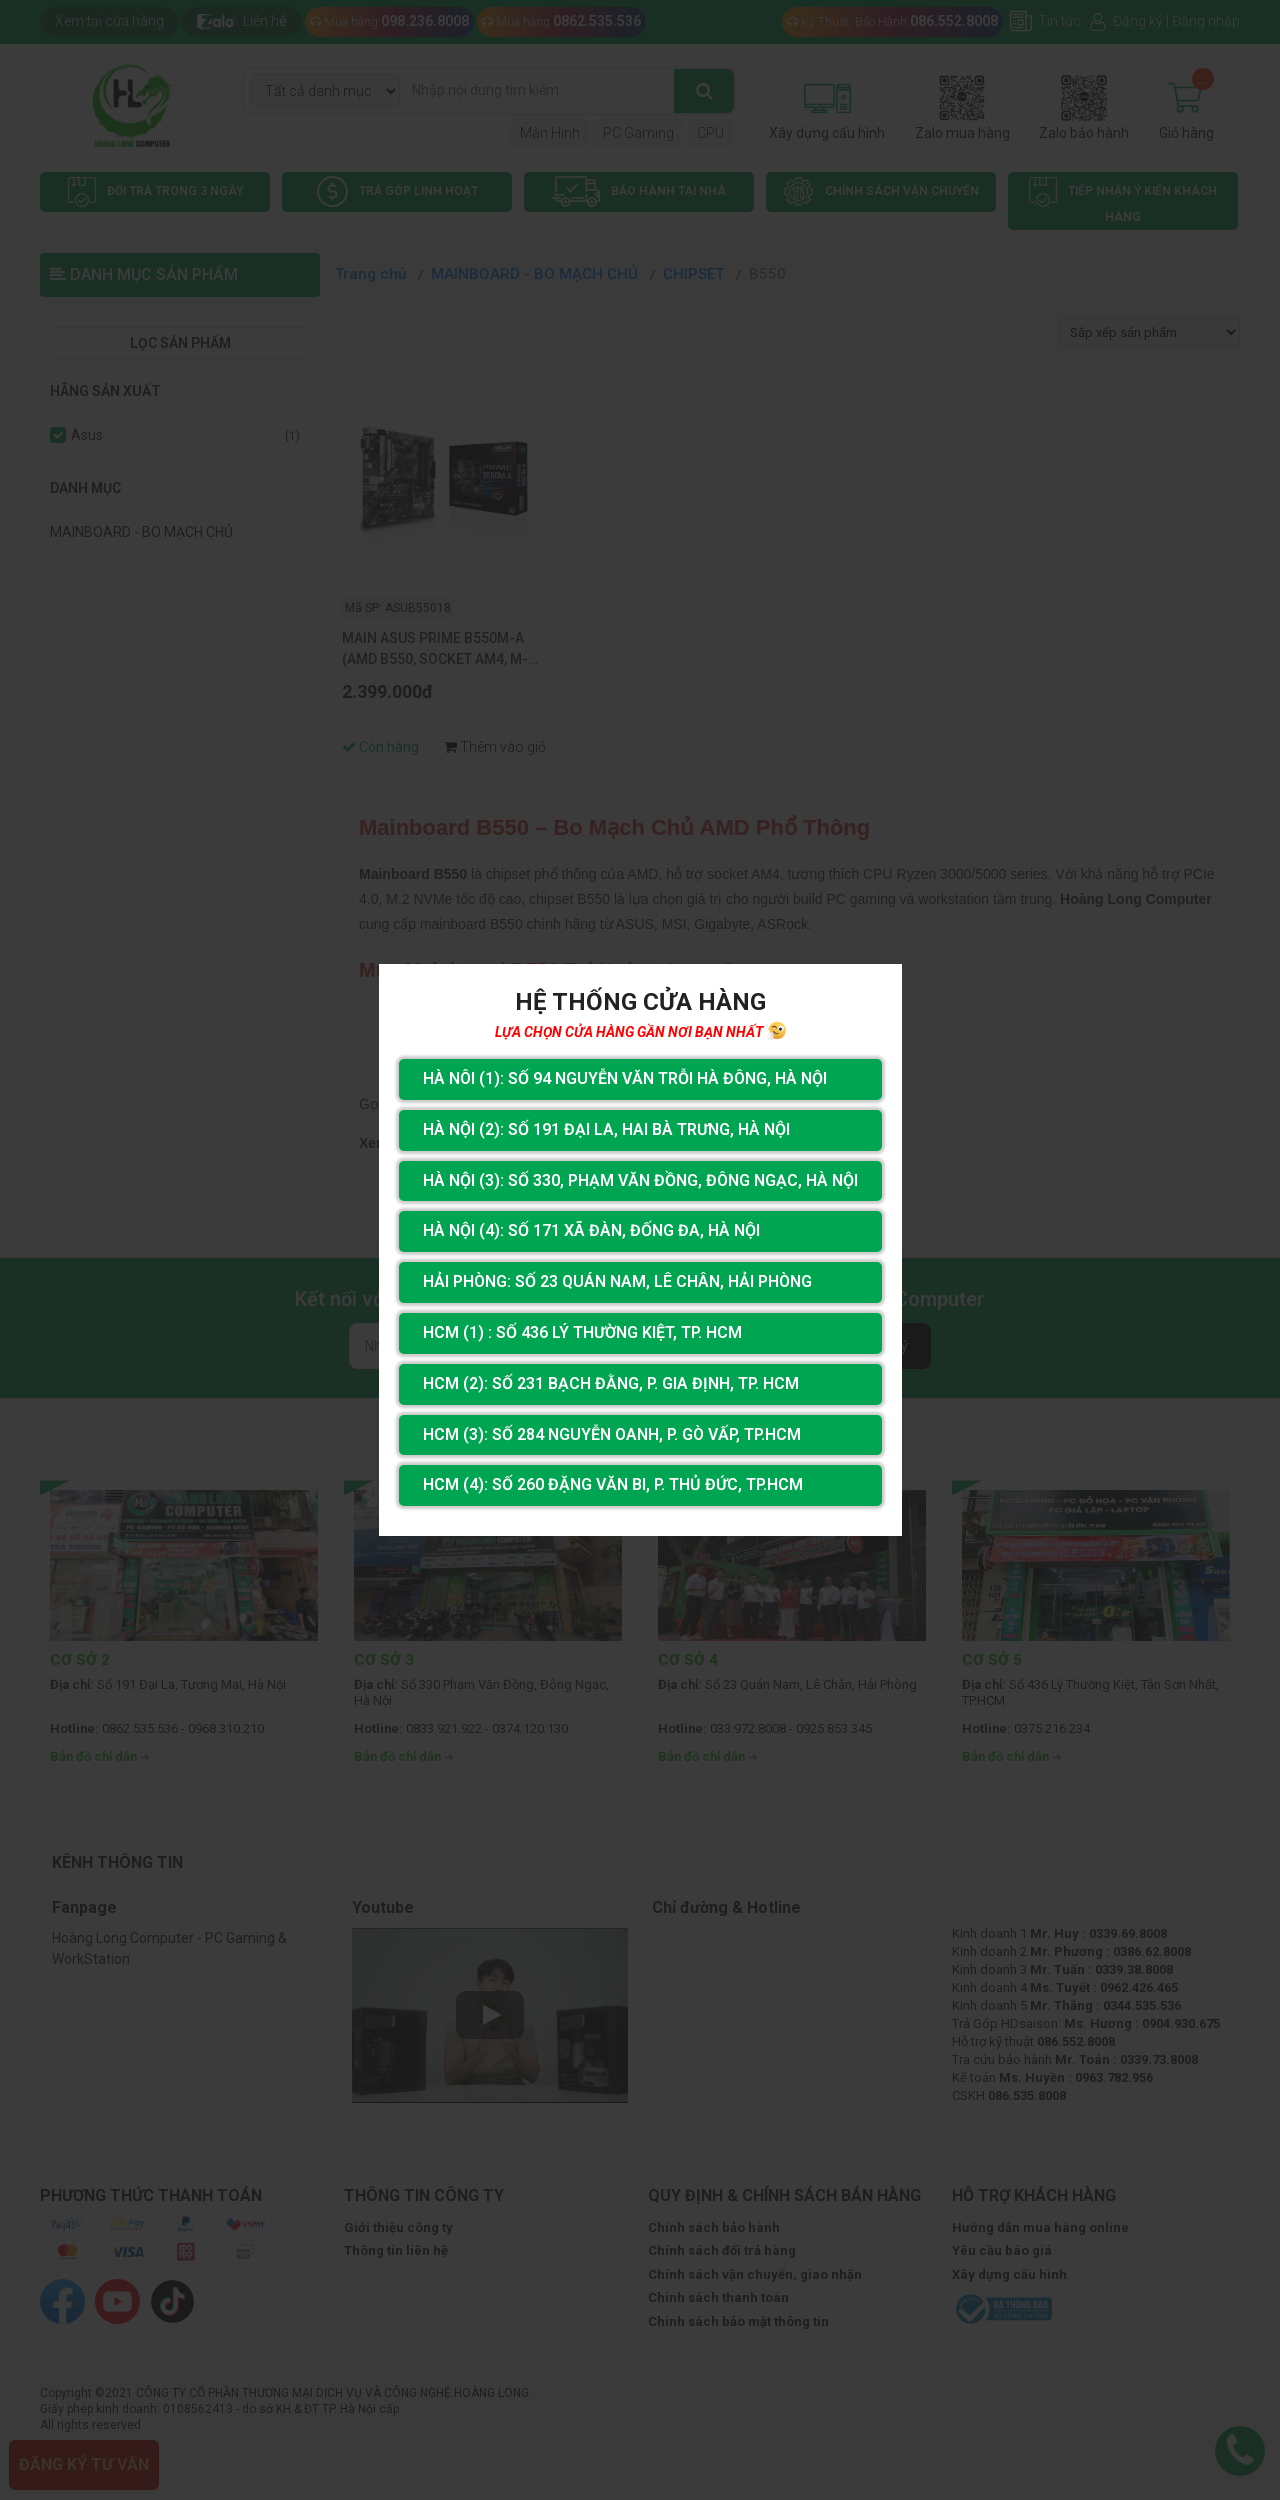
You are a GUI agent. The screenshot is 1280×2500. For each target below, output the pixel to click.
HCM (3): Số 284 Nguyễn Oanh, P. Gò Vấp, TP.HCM (612, 1434)
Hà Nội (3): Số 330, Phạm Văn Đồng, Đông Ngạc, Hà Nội (640, 1180)
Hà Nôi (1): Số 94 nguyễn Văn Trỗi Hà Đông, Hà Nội (625, 1078)
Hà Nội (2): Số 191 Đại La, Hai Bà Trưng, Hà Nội (606, 1129)
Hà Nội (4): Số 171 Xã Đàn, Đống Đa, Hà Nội (591, 1230)
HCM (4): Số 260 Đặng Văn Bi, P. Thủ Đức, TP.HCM (613, 1484)
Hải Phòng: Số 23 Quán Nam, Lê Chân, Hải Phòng (617, 1281)
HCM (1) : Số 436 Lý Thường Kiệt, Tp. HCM (582, 1332)
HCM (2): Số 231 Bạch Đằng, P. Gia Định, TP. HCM (611, 1383)
